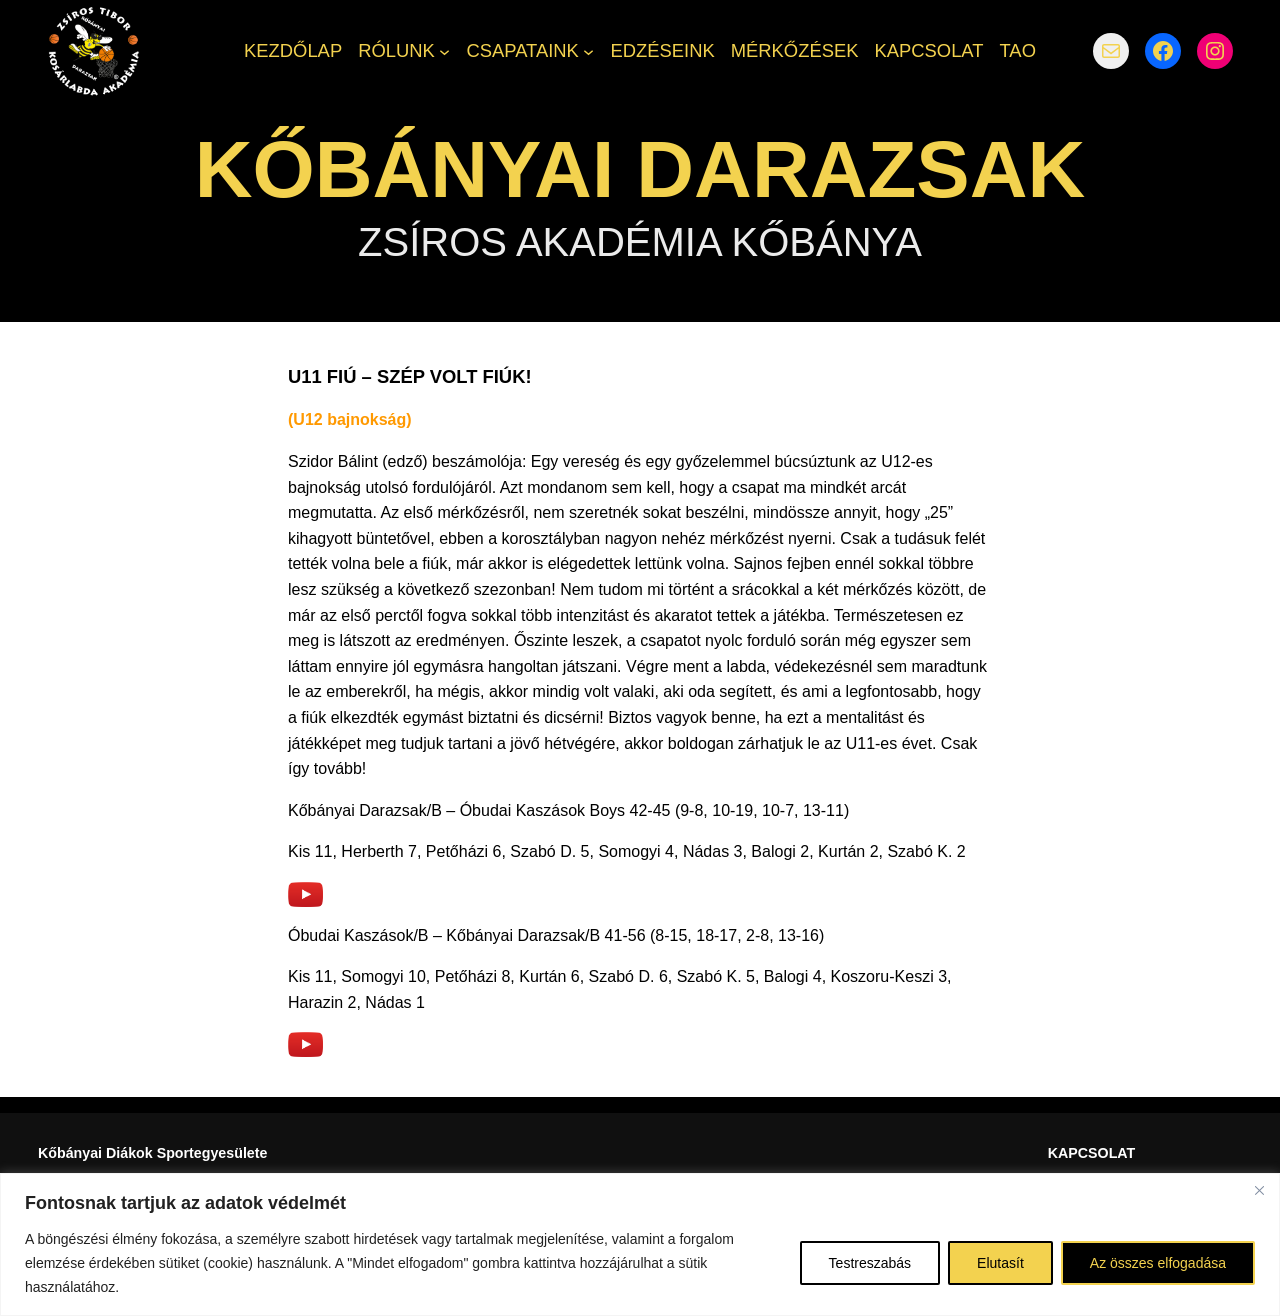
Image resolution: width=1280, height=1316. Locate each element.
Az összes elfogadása (1158, 1263)
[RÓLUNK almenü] (444, 50)
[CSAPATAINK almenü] (588, 50)
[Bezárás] (1259, 1190)
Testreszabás (870, 1263)
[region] (640, 1244)
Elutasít (1000, 1263)
